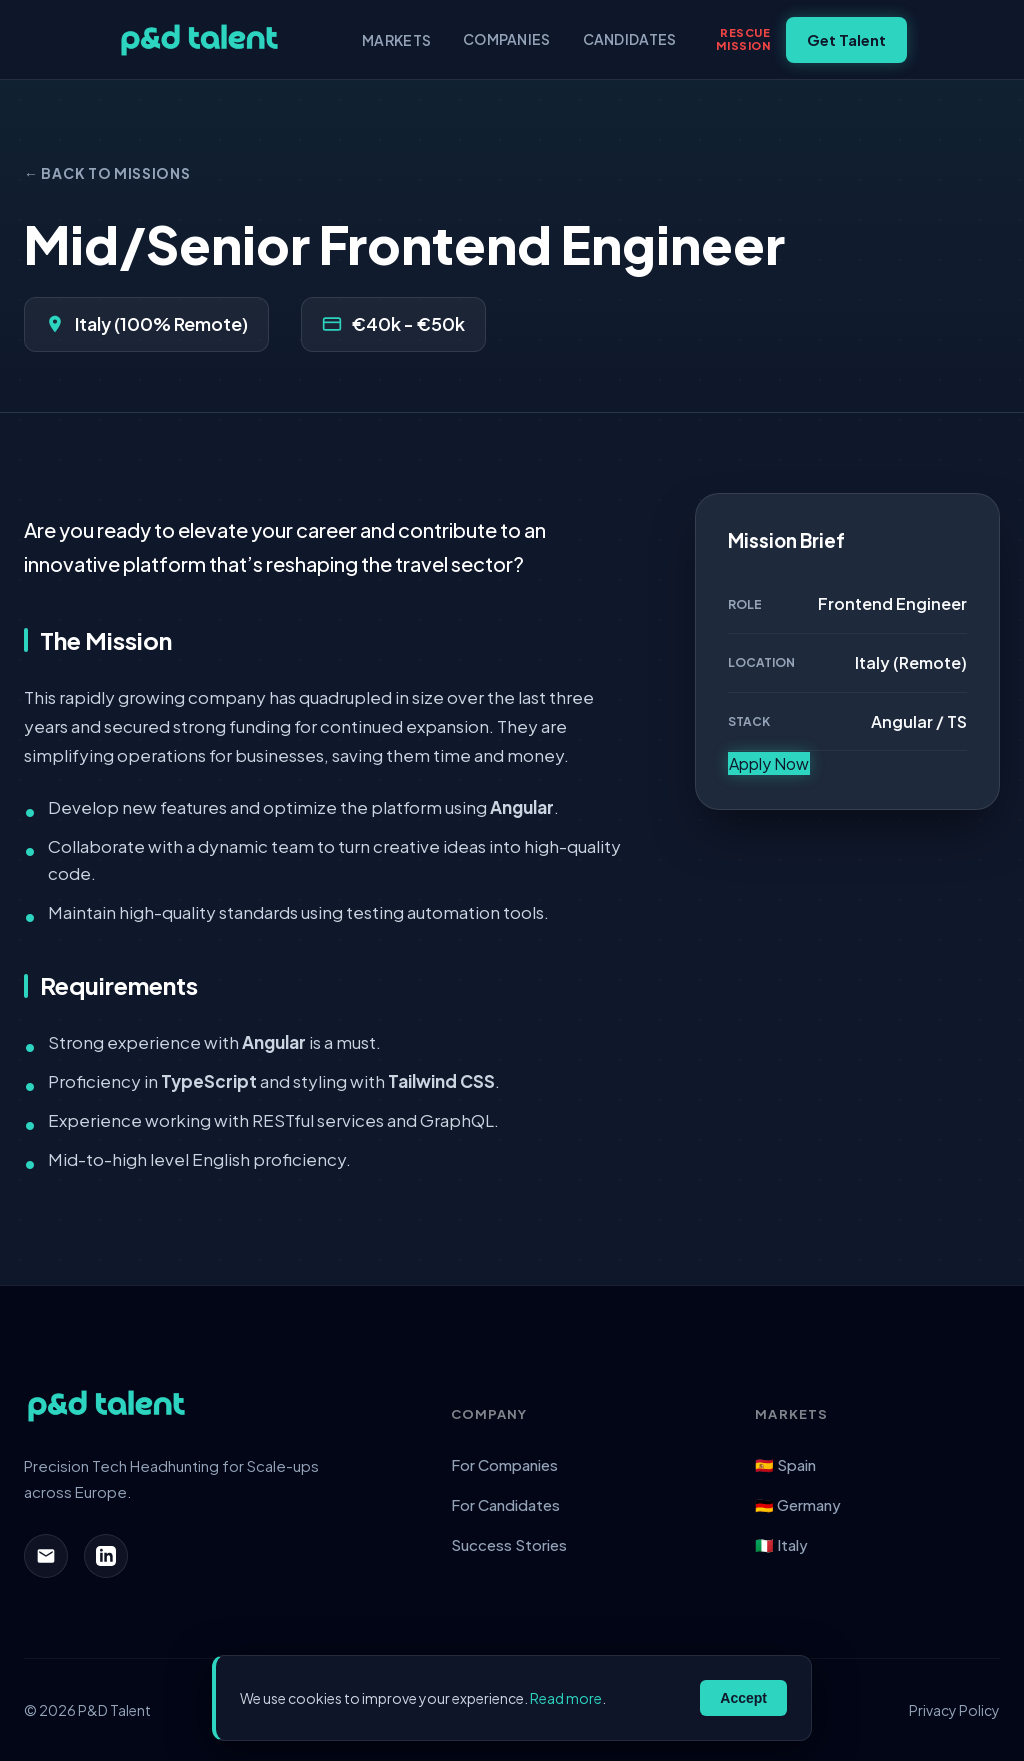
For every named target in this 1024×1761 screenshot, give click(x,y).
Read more (566, 1698)
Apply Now (769, 763)
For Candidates (505, 1504)
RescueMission (743, 39)
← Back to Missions (107, 173)
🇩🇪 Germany (798, 1504)
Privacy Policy (954, 1710)
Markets (396, 40)
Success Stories (509, 1544)
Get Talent (846, 39)
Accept (743, 1698)
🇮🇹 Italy (781, 1544)
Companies (507, 39)
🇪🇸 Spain (785, 1464)
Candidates (630, 39)
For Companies (504, 1464)
